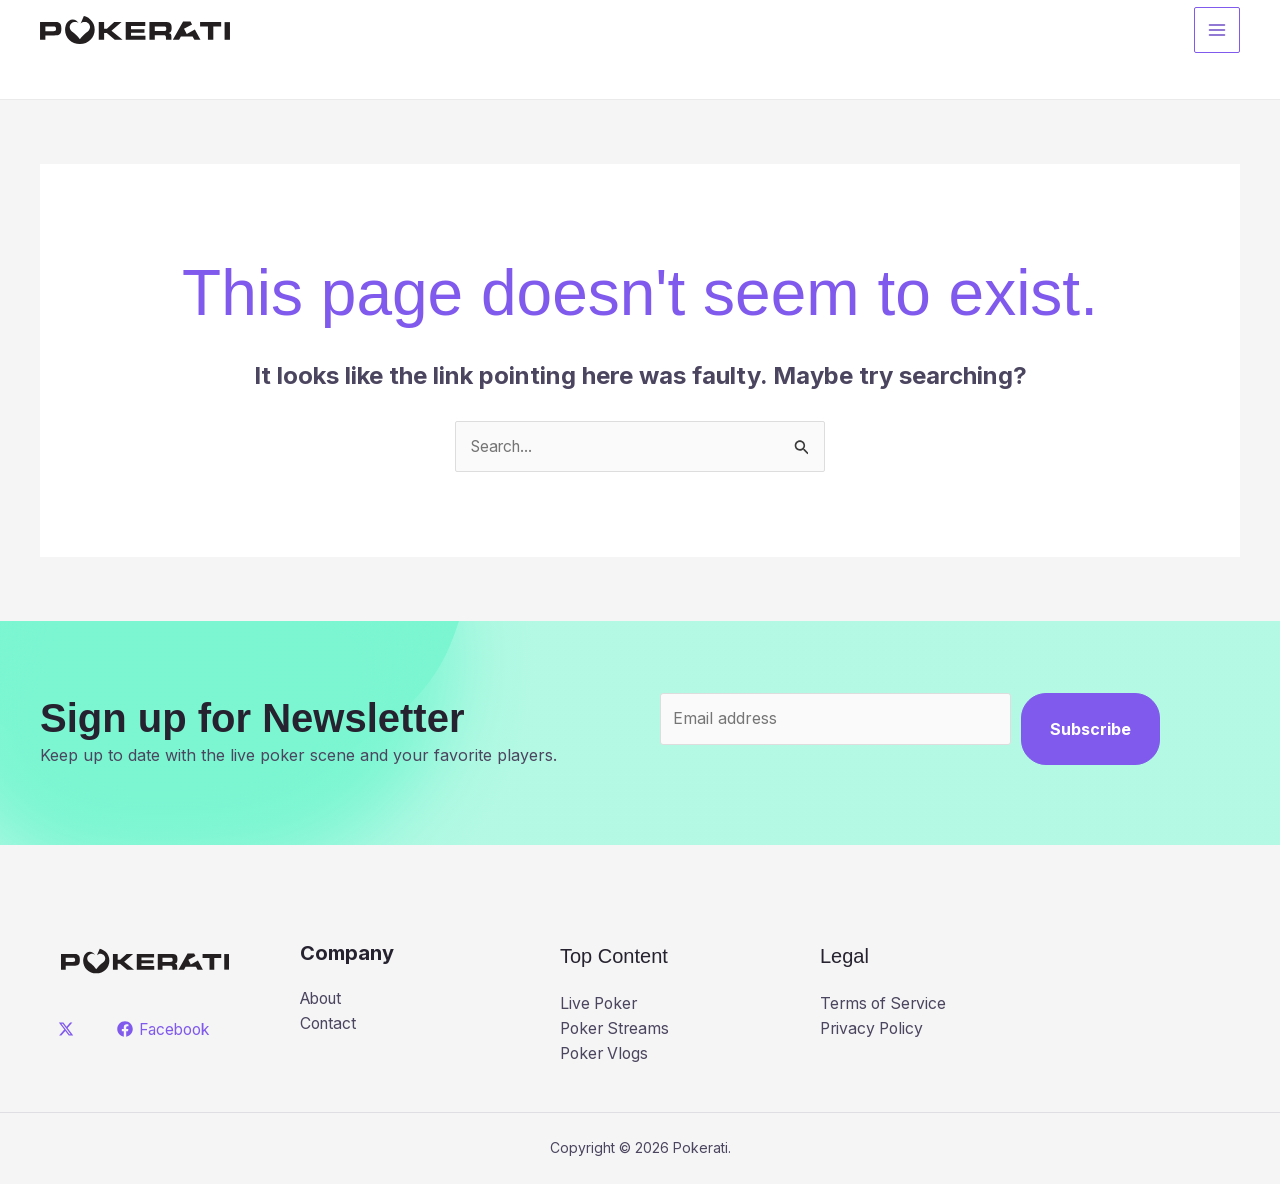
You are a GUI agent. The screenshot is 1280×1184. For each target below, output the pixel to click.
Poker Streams (617, 1029)
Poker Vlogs (606, 1054)
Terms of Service (885, 1003)
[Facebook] (166, 1030)
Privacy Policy (874, 1029)
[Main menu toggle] (1217, 31)
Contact (329, 1024)
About (323, 999)
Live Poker (600, 1003)
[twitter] (69, 1030)
